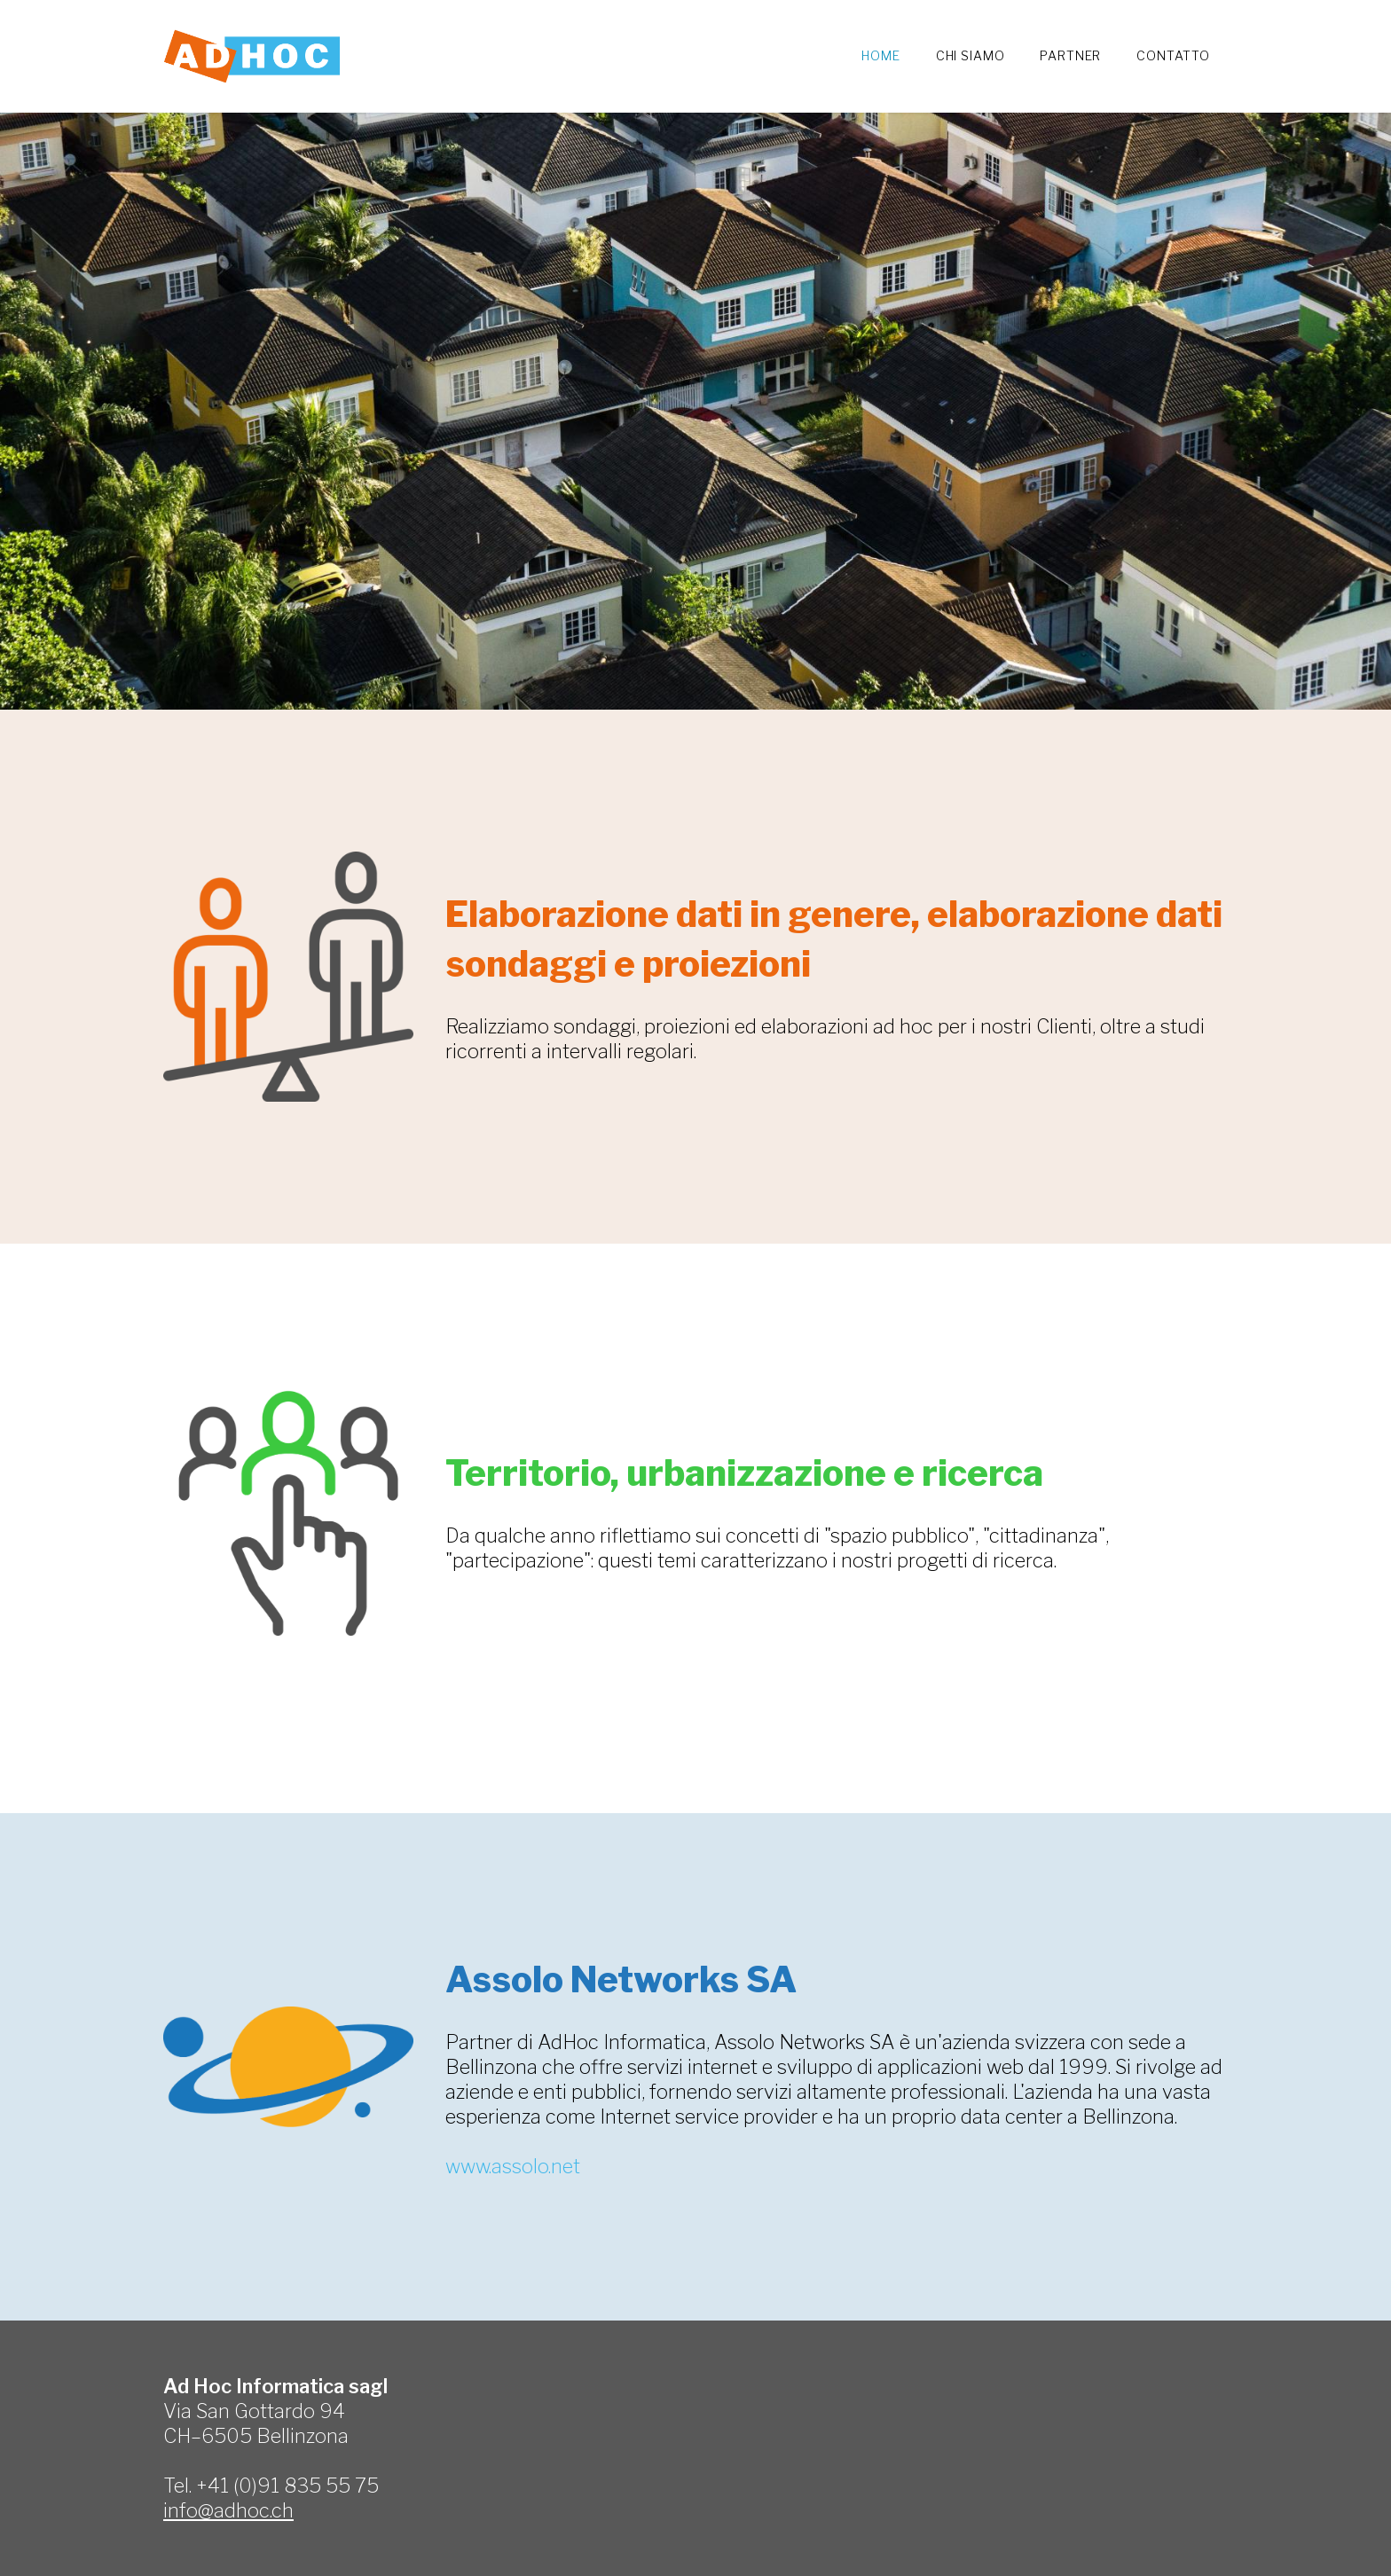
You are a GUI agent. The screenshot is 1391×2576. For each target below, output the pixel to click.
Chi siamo (970, 55)
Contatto (1173, 55)
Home (880, 55)
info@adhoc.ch (228, 2510)
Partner (1070, 55)
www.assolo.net (512, 2166)
